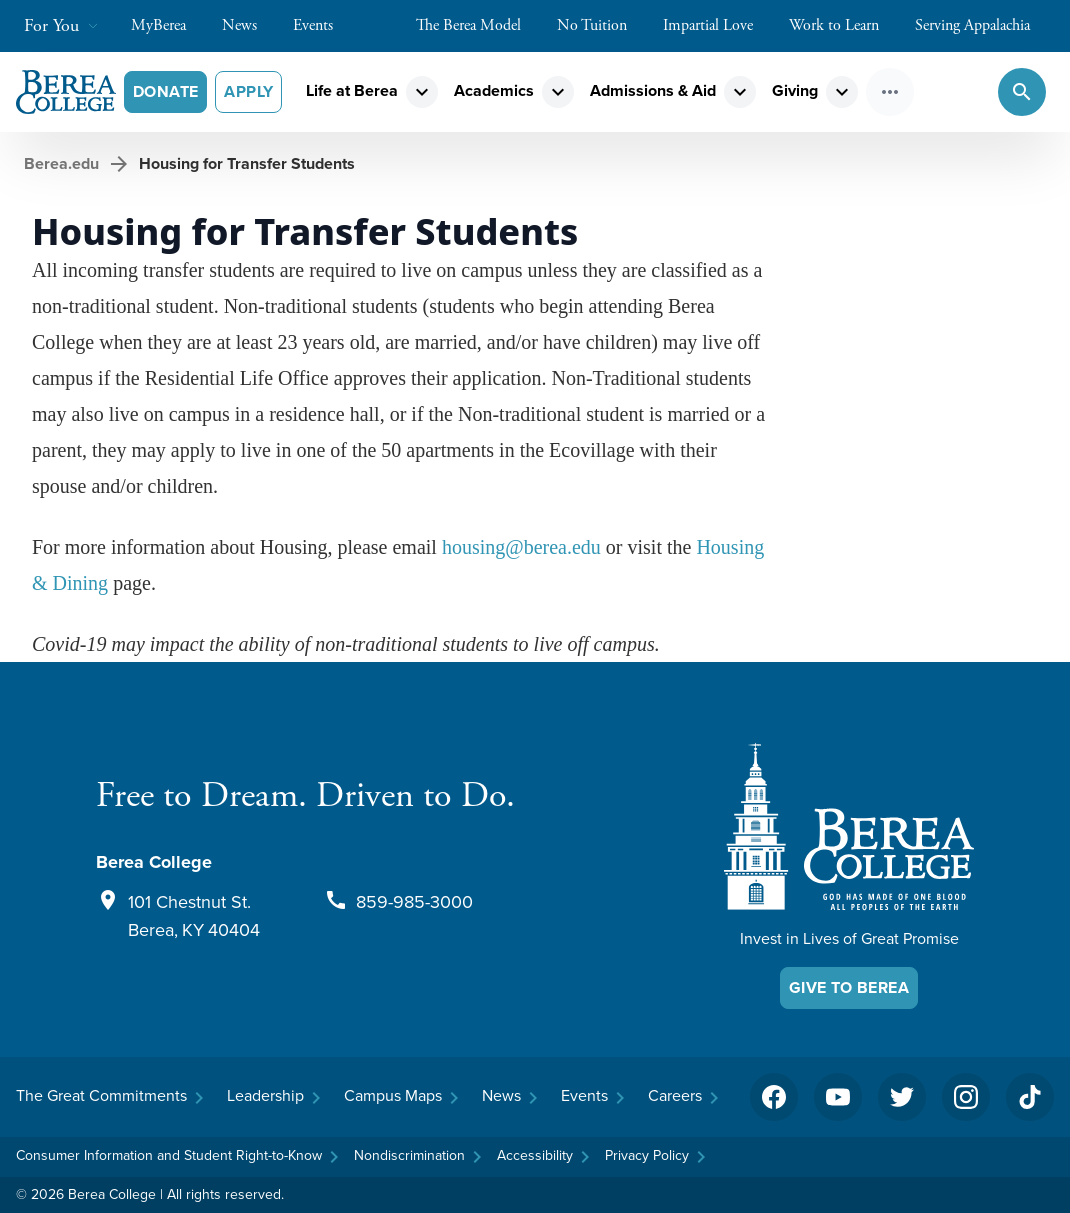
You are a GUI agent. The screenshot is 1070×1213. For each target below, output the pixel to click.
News (249, 25)
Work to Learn (844, 25)
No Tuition (602, 25)
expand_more (422, 92)
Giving (795, 90)
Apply (248, 91)
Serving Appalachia (982, 25)
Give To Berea (849, 987)
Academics (494, 90)
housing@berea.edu (521, 547)
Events (323, 25)
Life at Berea (352, 90)
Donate (165, 91)
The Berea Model (478, 25)
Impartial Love (718, 25)
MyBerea (168, 25)
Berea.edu (61, 163)
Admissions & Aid (653, 90)
